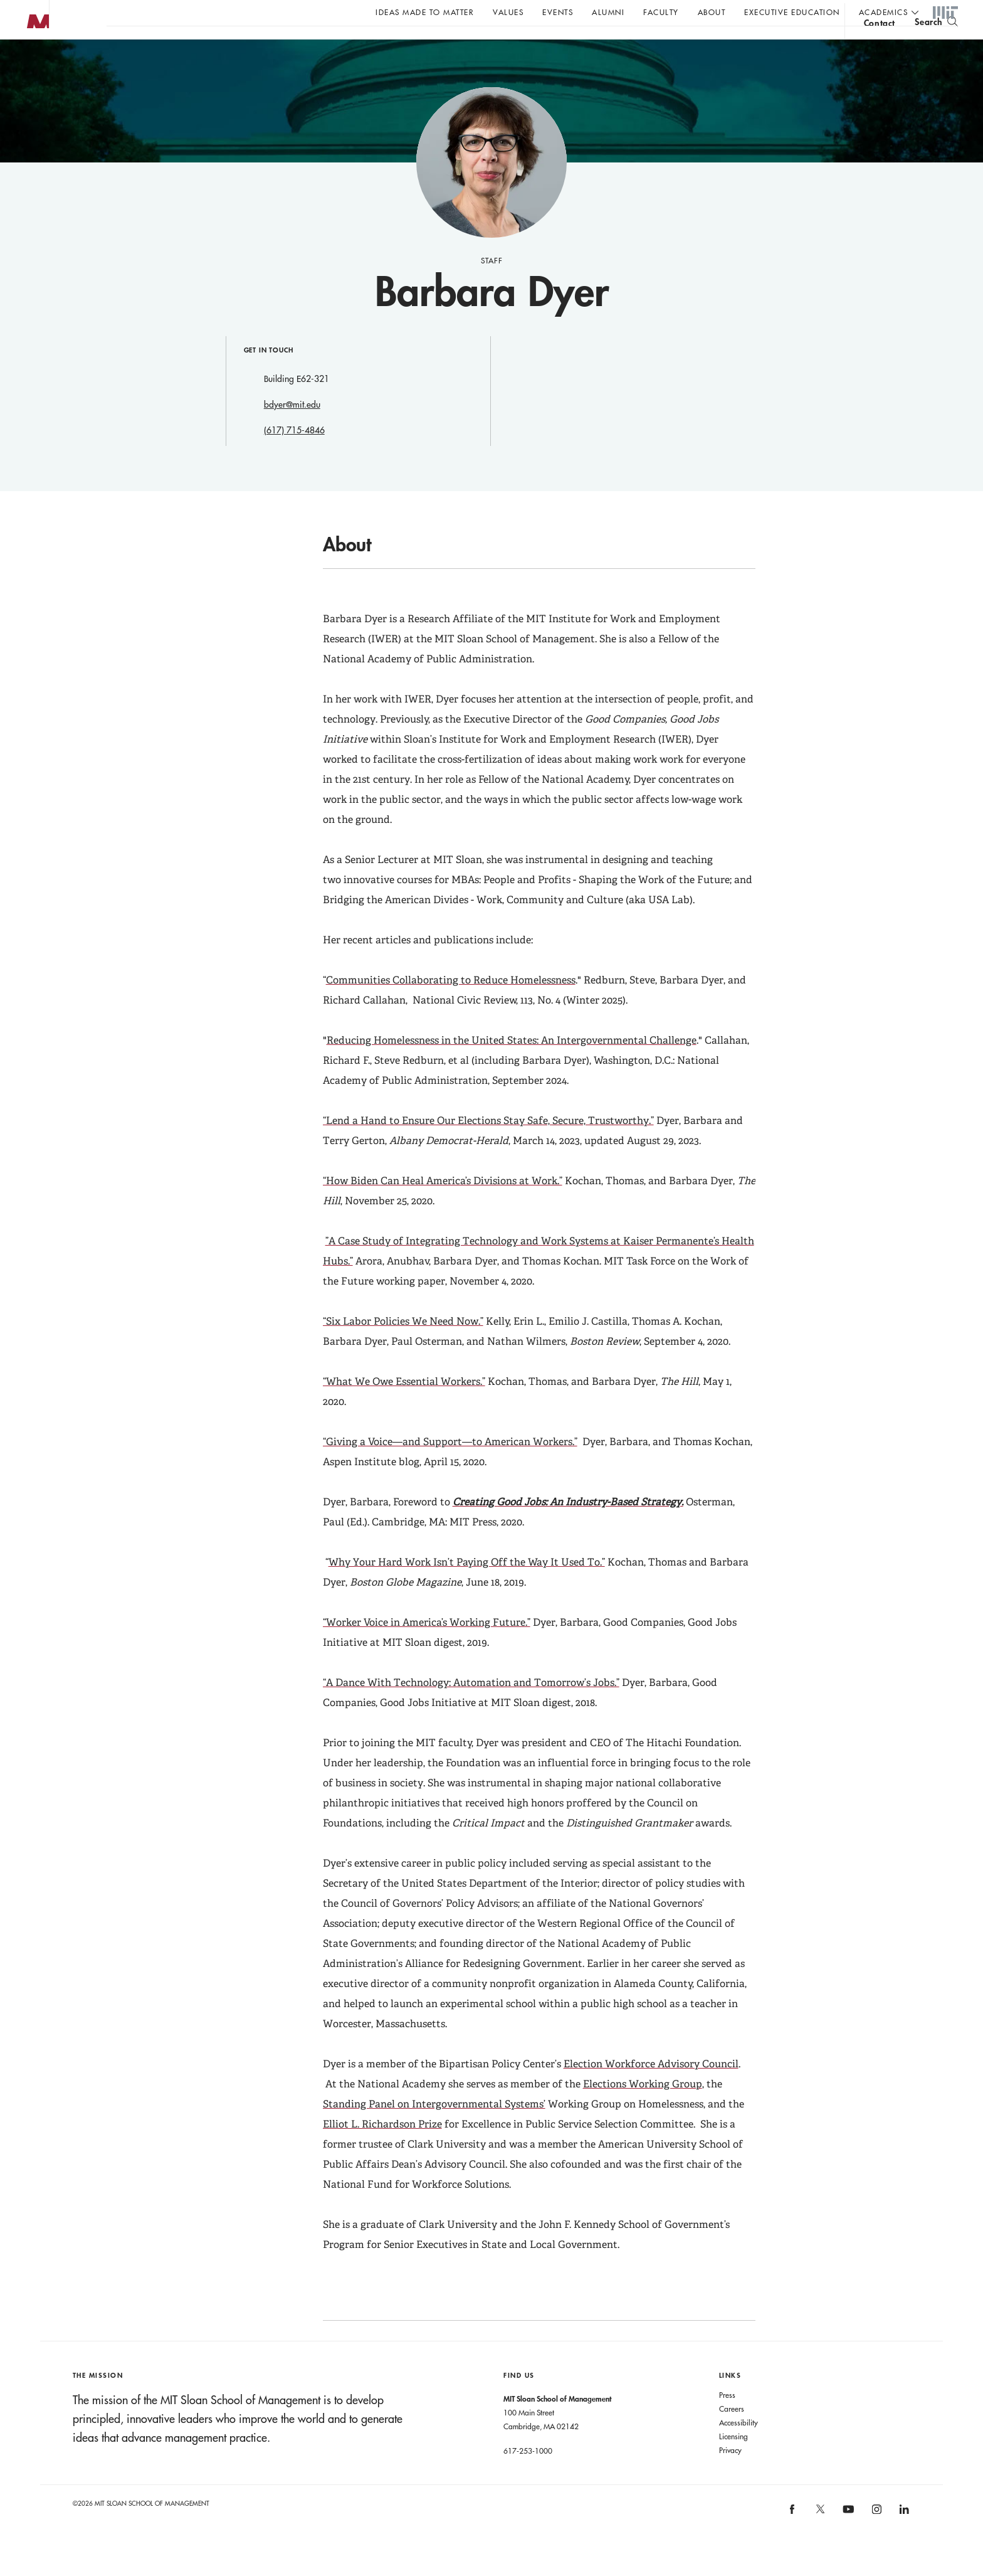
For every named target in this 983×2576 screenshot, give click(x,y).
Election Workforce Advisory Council (651, 2089)
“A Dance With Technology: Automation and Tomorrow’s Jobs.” (471, 1708)
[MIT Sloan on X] (819, 2538)
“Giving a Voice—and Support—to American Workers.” (450, 1467)
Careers (731, 2434)
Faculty (661, 12)
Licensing (733, 2461)
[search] (936, 44)
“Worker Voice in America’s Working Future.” (426, 1647)
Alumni (608, 12)
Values (508, 12)
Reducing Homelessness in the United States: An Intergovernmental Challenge (512, 1065)
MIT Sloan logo (32, 62)
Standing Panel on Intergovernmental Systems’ (434, 2129)
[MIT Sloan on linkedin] (903, 2538)
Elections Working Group (642, 2109)
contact (879, 46)
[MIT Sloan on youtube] (846, 2540)
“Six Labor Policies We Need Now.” (403, 1346)
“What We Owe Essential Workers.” (404, 1407)
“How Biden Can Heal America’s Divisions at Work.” (442, 1206)
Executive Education (792, 12)
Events (557, 12)
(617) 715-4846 (294, 455)
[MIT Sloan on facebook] (793, 2538)
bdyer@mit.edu (292, 429)
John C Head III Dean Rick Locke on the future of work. (347, 44)
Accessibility (738, 2447)
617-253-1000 (527, 2476)
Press (727, 2420)
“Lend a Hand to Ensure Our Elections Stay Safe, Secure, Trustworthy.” (488, 1146)
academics (883, 12)
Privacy (730, 2475)
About (712, 12)
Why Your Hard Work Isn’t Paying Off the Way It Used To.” (467, 1587)
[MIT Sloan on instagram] (875, 2538)
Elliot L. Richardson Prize (382, 2149)
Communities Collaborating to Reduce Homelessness (451, 1005)
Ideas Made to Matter (425, 12)
